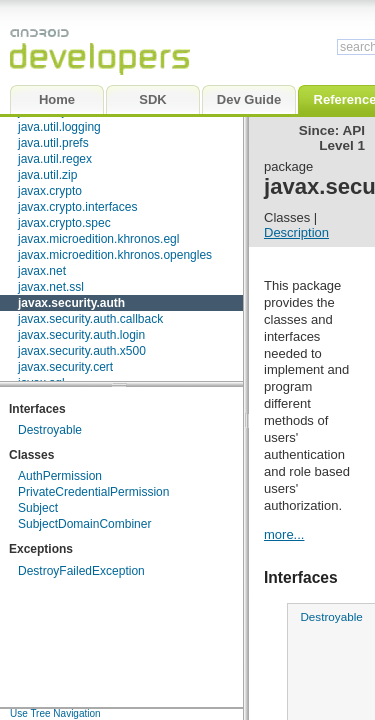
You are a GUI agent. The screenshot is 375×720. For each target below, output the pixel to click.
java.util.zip (47, 175)
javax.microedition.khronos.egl (98, 239)
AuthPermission (60, 476)
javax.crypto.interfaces (77, 207)
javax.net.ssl (51, 287)
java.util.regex (55, 159)
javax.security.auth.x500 (82, 351)
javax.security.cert (65, 367)
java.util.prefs (53, 143)
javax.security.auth (71, 303)
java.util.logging (59, 127)
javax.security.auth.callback (90, 319)
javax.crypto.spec (64, 223)
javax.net (42, 271)
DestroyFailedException (81, 571)
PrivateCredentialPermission (93, 492)
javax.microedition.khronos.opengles (115, 255)
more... (284, 534)
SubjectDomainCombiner (84, 524)
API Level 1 (342, 138)
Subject (38, 508)
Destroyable (50, 430)
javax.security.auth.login (81, 335)
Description (296, 232)
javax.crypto (50, 191)
